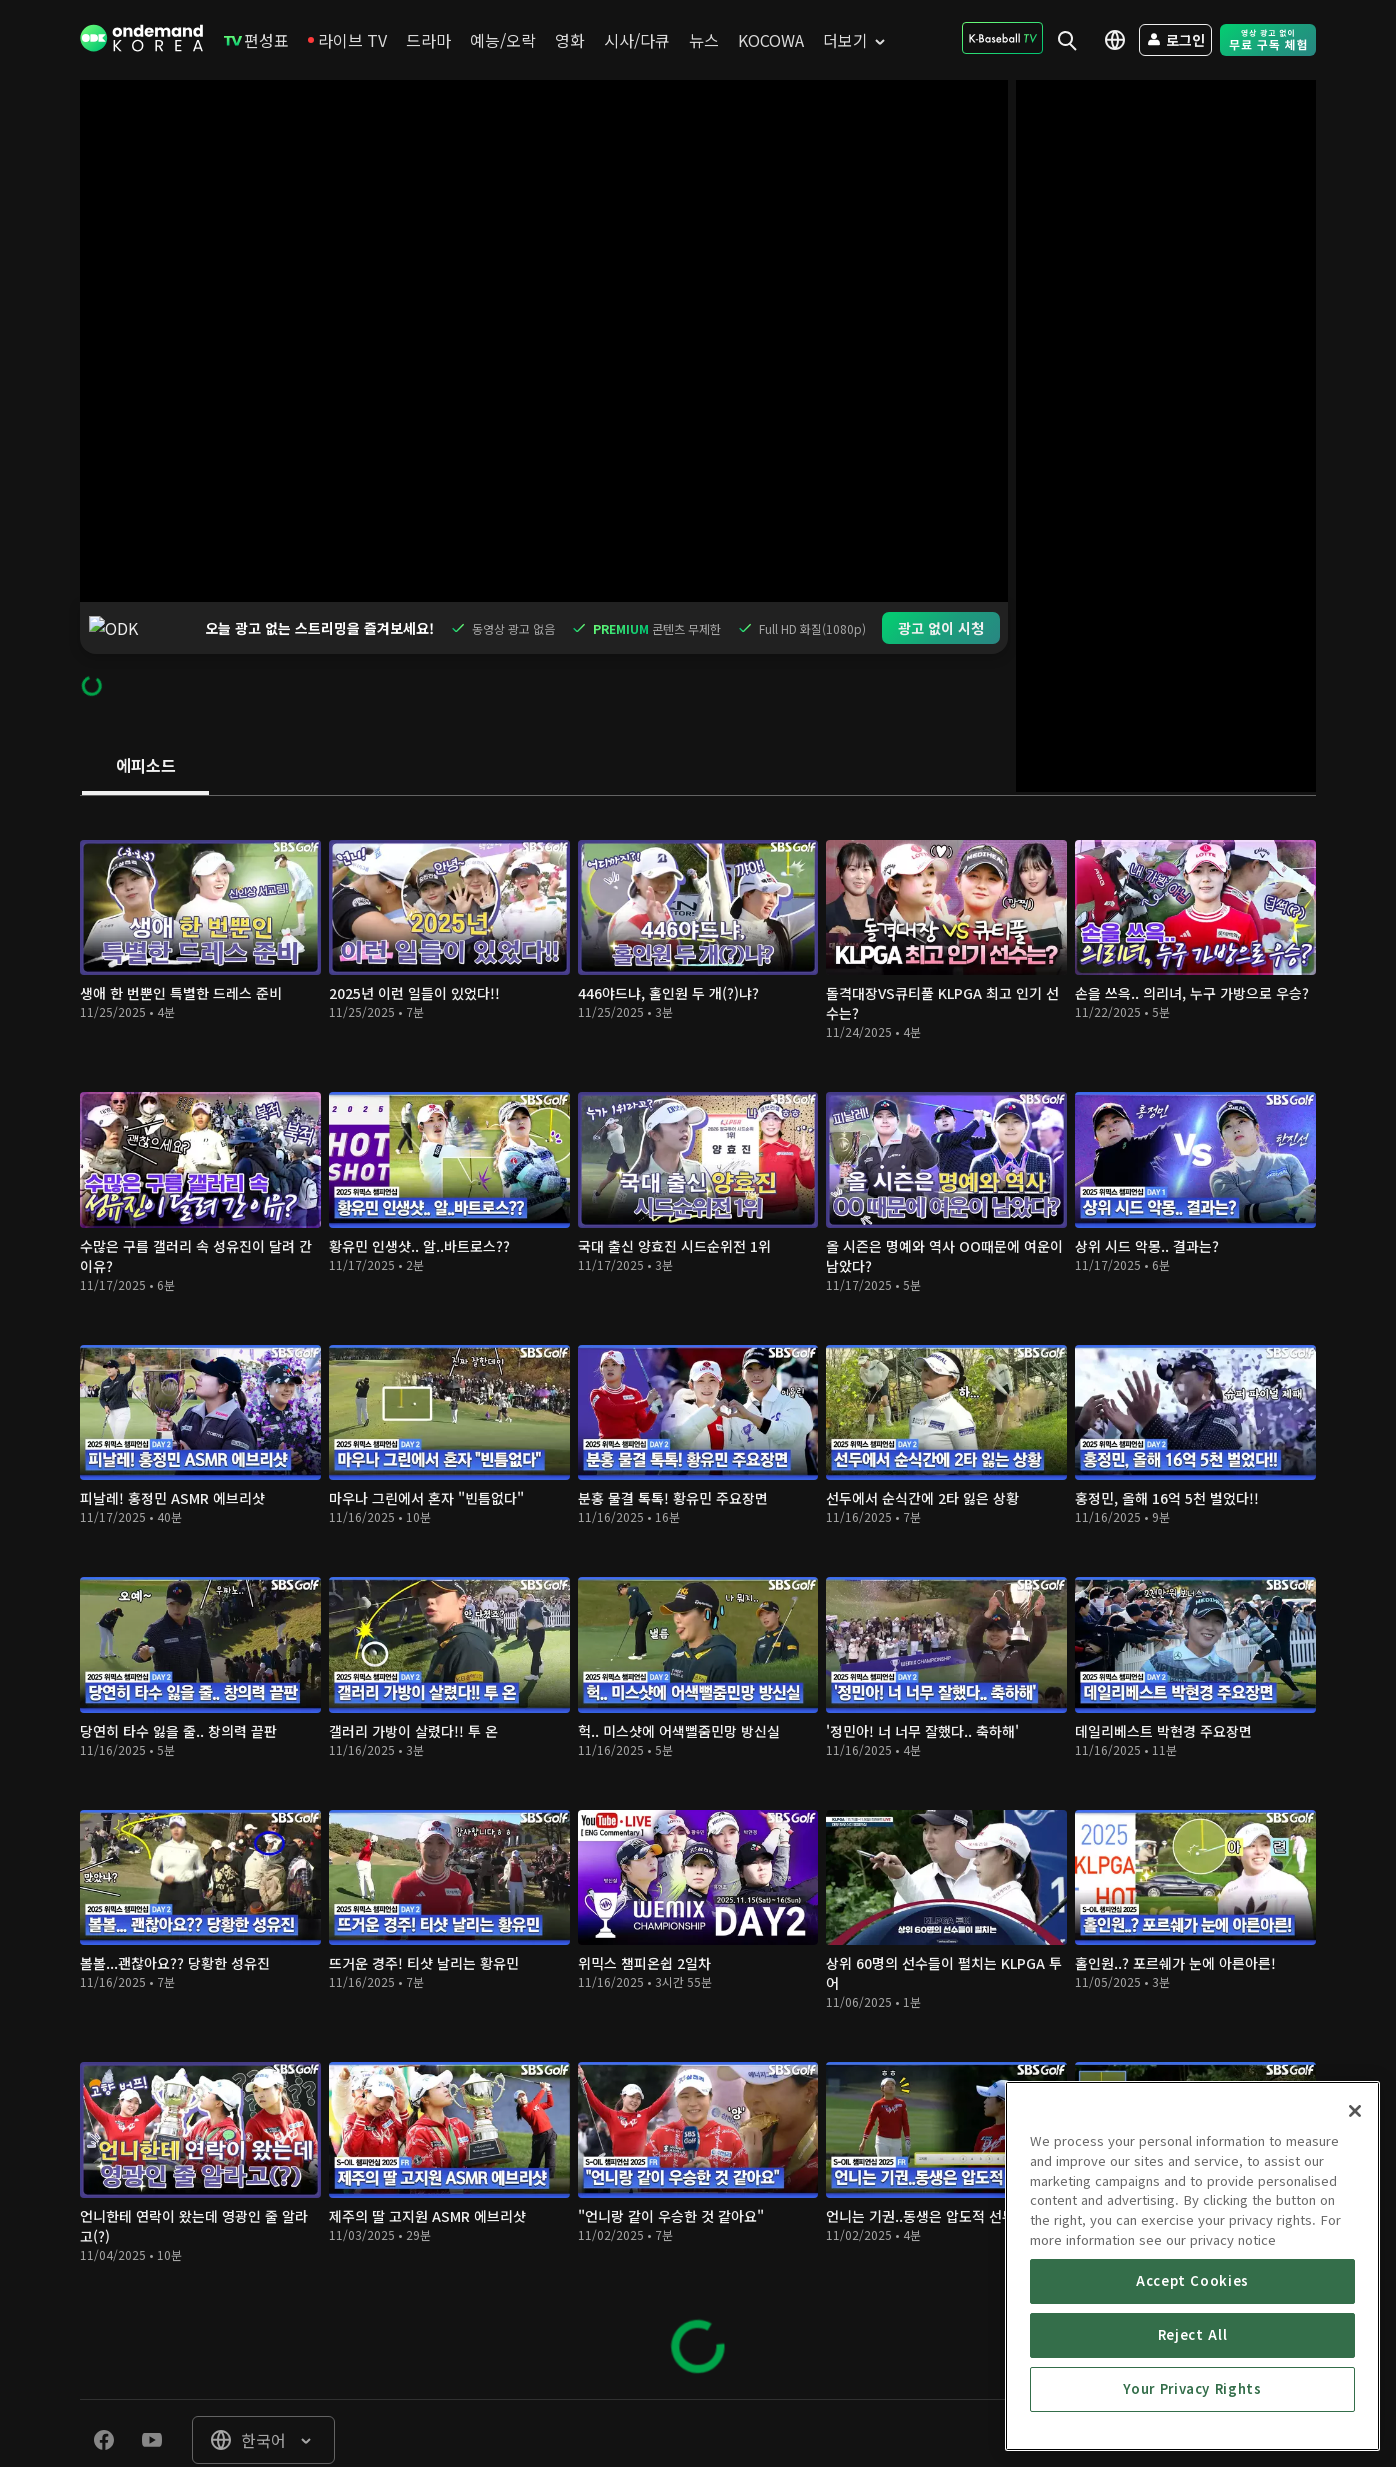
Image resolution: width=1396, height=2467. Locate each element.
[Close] (1355, 2253)
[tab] (145, 715)
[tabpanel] (698, 1545)
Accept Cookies (1192, 2422)
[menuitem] (256, 40)
